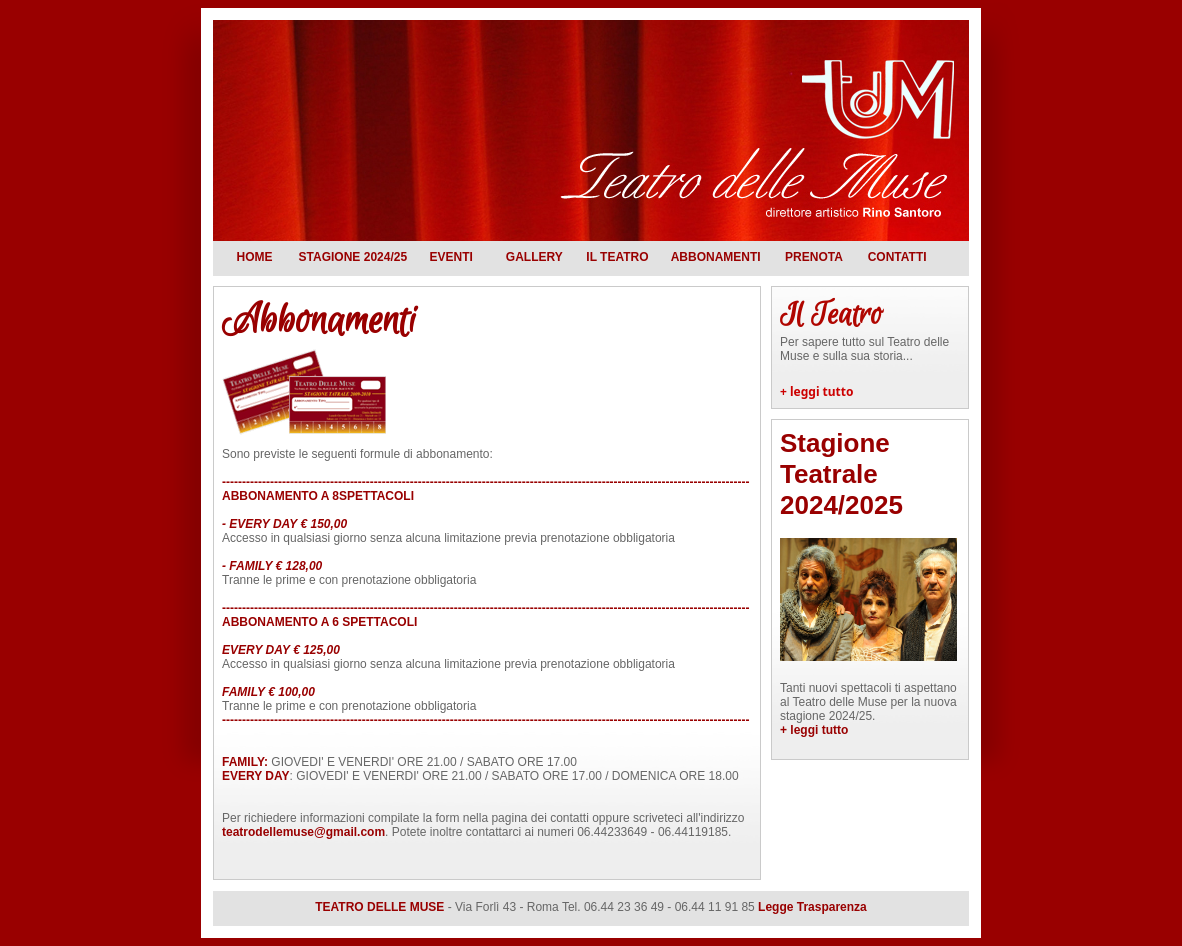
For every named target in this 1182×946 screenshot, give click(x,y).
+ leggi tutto (817, 391)
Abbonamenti (716, 257)
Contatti (897, 257)
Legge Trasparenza (812, 907)
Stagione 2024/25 (353, 257)
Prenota (814, 257)
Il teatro (617, 257)
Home (255, 257)
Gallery (534, 257)
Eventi (450, 257)
